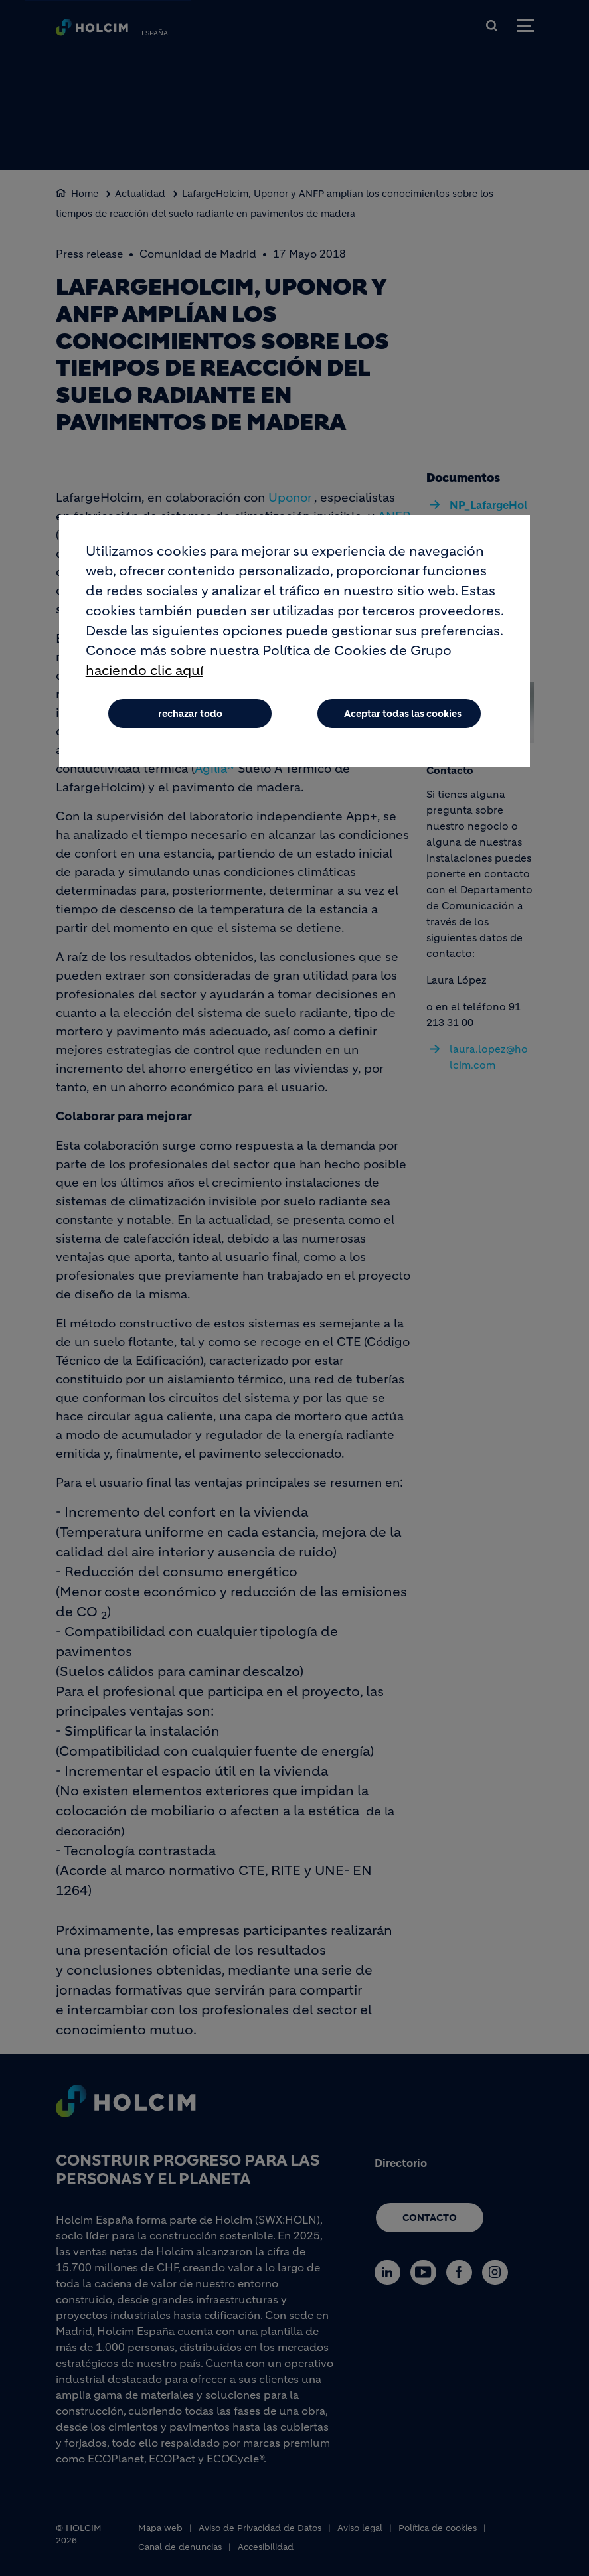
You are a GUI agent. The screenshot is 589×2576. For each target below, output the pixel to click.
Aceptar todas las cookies (403, 714)
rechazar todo (190, 714)
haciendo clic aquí (144, 670)
